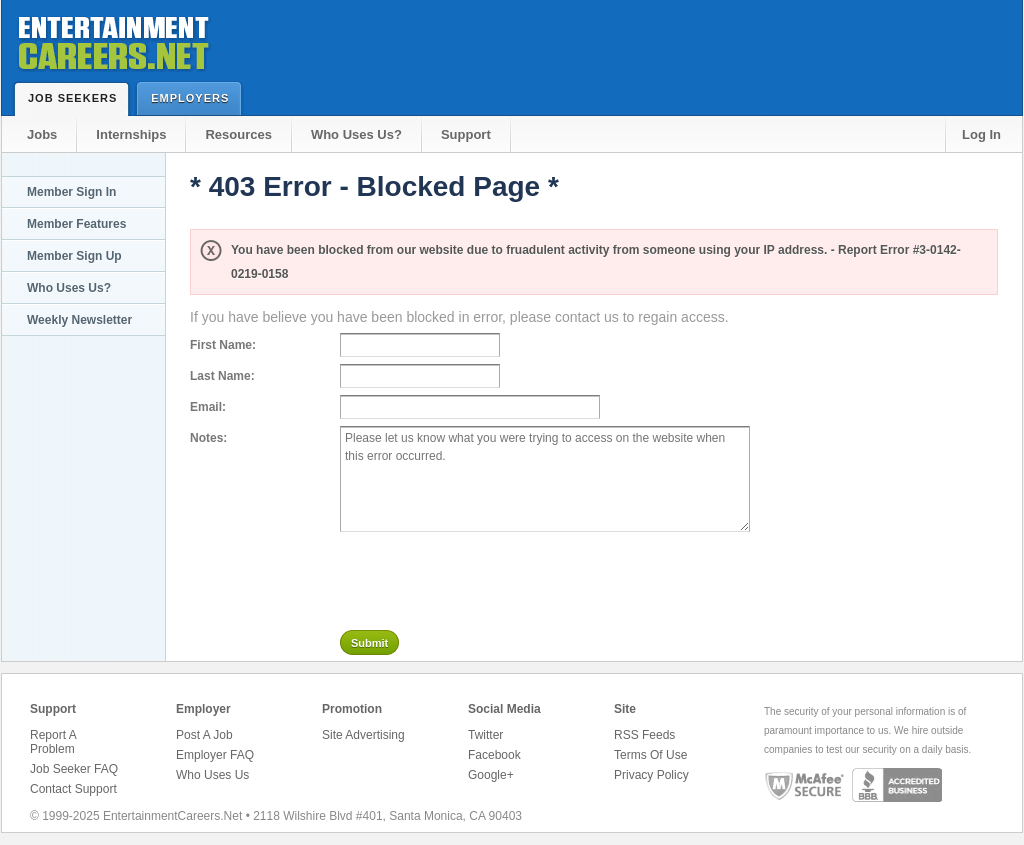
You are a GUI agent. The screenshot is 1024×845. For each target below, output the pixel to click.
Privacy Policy (651, 775)
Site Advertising (363, 735)
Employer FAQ (215, 755)
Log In (981, 134)
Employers (194, 97)
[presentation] (492, 577)
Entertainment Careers (112, 39)
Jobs (42, 134)
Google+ (491, 775)
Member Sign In (71, 192)
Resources (238, 134)
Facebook (494, 755)
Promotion (352, 709)
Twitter (485, 735)
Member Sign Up (74, 256)
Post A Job (204, 735)
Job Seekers (77, 98)
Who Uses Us (212, 775)
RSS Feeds (644, 735)
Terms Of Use (650, 755)
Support (466, 134)
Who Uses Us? (356, 134)
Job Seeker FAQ (74, 769)
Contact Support (73, 789)
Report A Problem (53, 742)
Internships (131, 134)
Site (625, 709)
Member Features (76, 224)
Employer (203, 709)
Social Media (504, 709)
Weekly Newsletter (79, 320)
